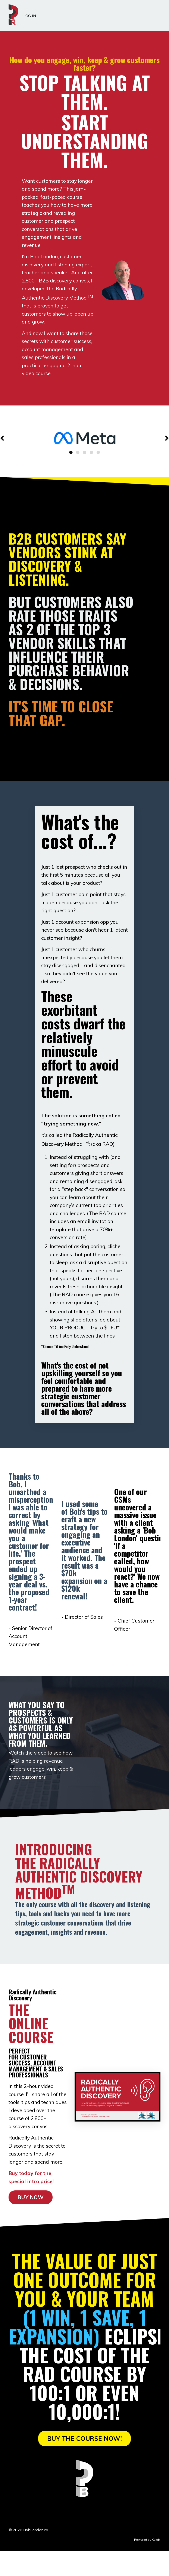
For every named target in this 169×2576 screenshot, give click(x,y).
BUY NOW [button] (31, 2222)
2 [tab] (78, 456)
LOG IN (30, 15)
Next (167, 442)
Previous (2, 442)
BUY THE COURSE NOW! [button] (84, 2464)
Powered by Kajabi (147, 2565)
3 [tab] (84, 456)
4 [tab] (91, 456)
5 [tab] (98, 456)
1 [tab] (71, 456)
